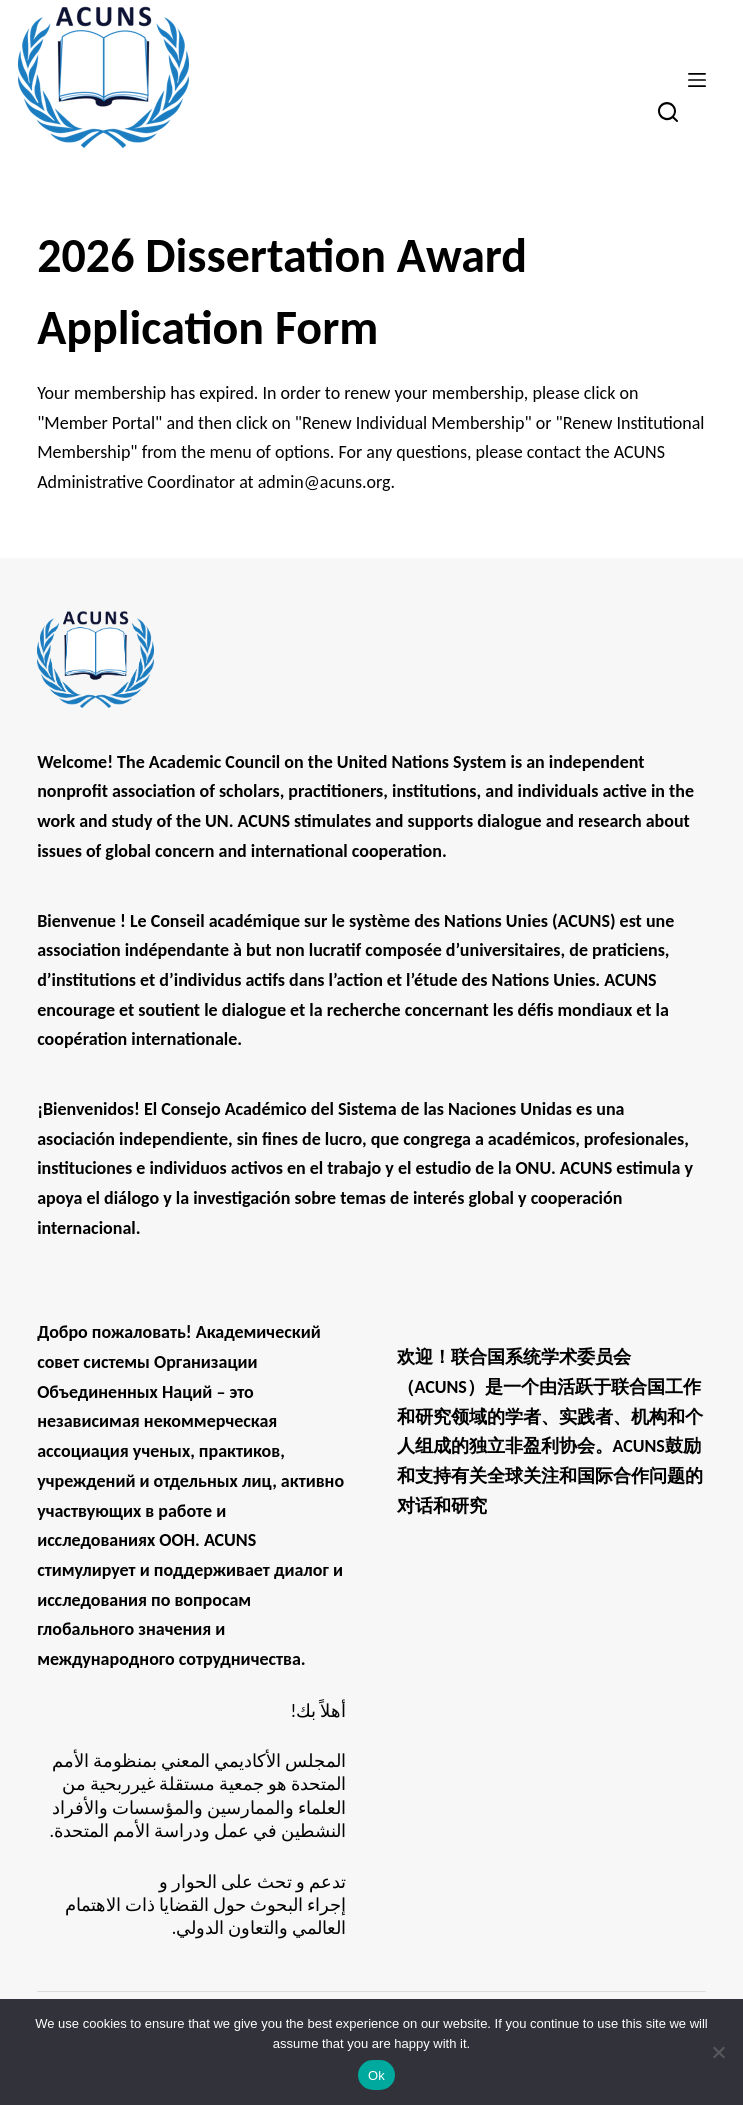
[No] (718, 2052)
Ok (376, 2075)
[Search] (668, 112)
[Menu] (697, 80)
